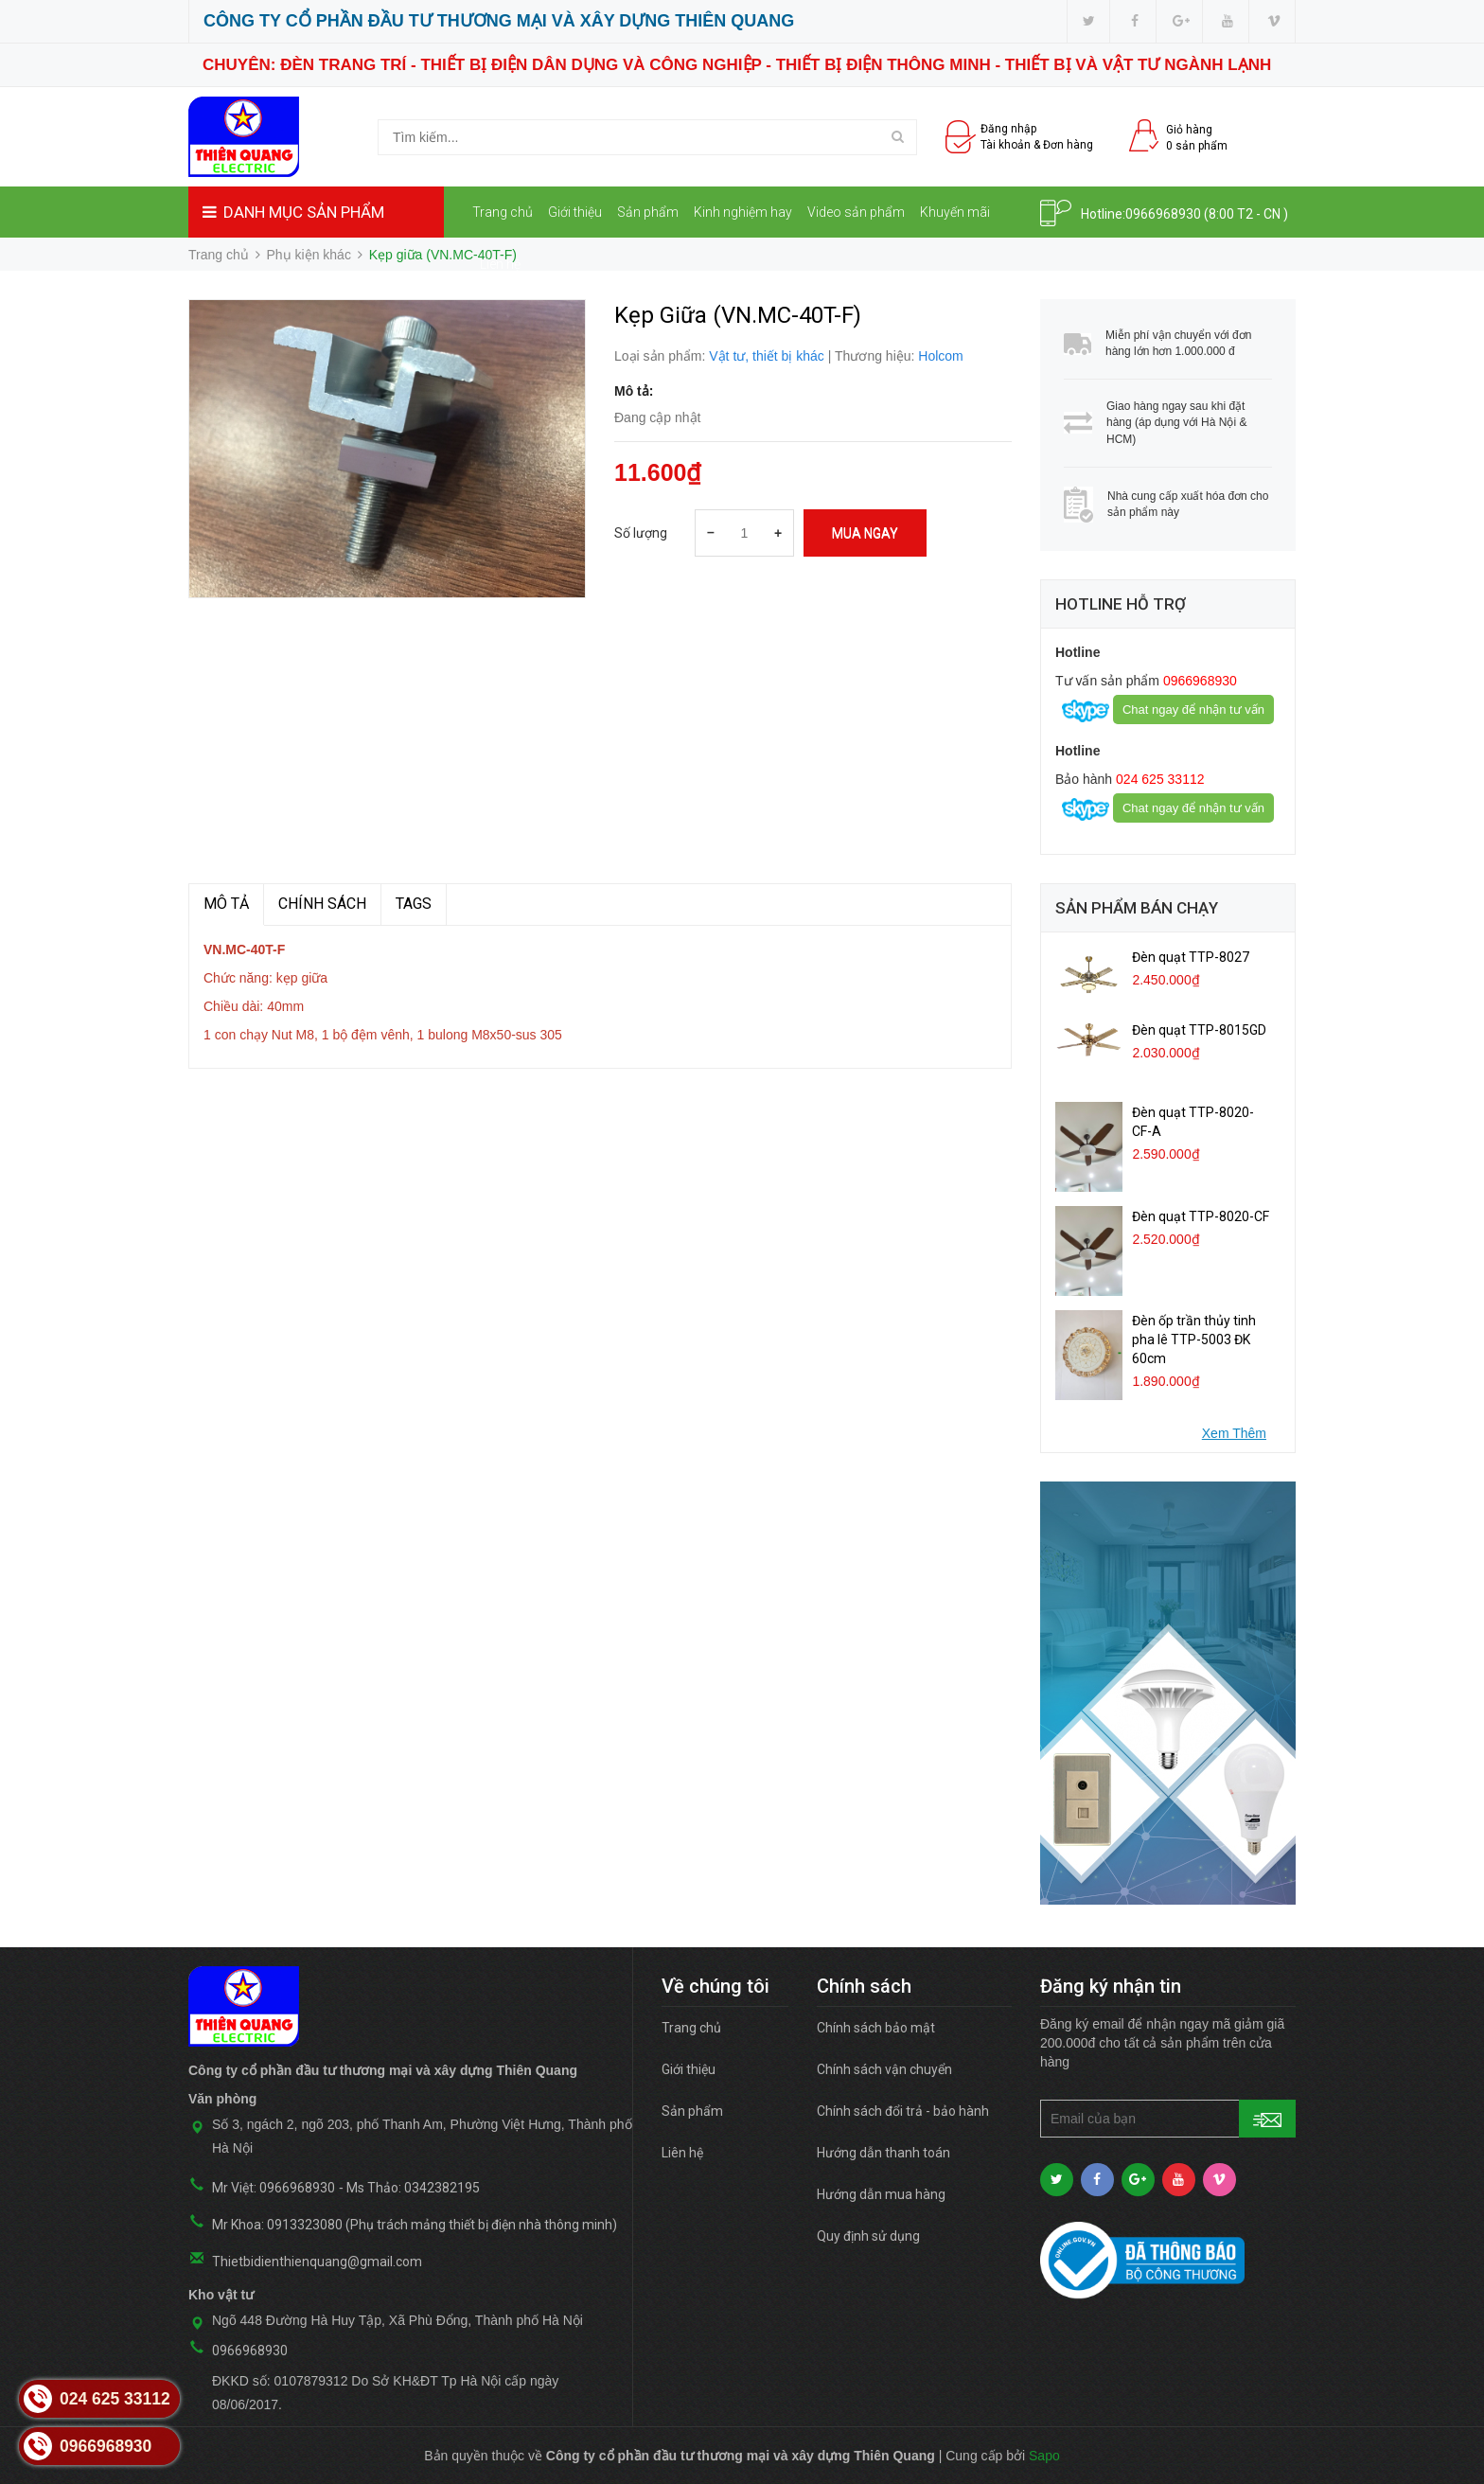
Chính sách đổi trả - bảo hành (903, 2111)
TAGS (414, 904)
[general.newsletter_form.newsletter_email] (1168, 2119)
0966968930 (1163, 214)
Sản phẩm (648, 212)
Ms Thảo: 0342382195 (413, 2187)
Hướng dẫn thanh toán (883, 2152)
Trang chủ (502, 212)
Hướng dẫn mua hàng (881, 2194)
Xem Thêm (1234, 1433)
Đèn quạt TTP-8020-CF (1200, 1216)
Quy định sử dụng (868, 2236)
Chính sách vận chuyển (884, 2069)
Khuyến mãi (955, 212)
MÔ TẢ (226, 904)
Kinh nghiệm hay (743, 212)
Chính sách (322, 904)
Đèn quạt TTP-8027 (1190, 957)
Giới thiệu (575, 212)
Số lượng (640, 533)
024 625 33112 (1158, 779)
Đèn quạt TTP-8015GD (1199, 1030)
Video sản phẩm (856, 212)
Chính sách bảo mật (876, 2027)
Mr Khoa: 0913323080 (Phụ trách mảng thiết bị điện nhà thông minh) (414, 2224)
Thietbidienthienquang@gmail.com (317, 2261)
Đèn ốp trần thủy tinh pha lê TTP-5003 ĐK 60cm (1194, 1339)
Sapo (1044, 2455)
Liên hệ (500, 264)
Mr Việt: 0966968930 (273, 2187)
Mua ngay (865, 533)
